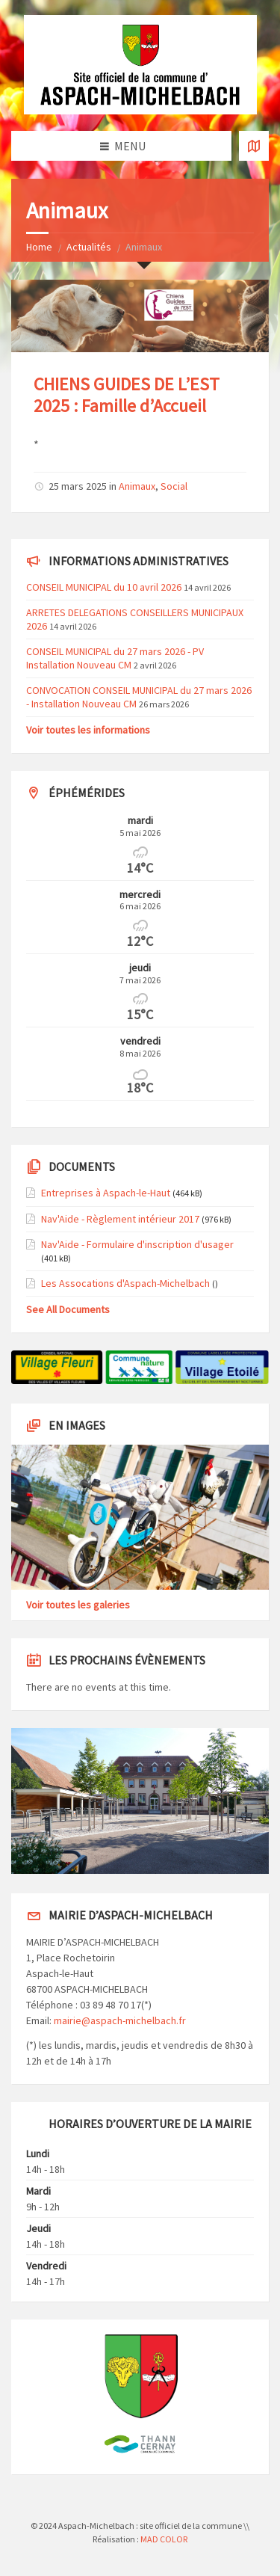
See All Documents (68, 1309)
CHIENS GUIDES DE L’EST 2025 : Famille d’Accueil (127, 394)
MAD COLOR (163, 2539)
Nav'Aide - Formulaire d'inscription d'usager (137, 1244)
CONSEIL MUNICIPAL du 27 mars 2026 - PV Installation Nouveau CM (115, 658)
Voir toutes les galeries (78, 1604)
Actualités (88, 246)
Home (39, 246)
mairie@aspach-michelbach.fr (120, 2020)
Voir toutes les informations (88, 730)
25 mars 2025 (78, 486)
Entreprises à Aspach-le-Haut (105, 1192)
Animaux (137, 486)
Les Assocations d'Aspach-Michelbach (125, 1283)
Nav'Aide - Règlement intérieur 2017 (120, 1219)
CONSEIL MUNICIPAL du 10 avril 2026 (103, 587)
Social (174, 486)
